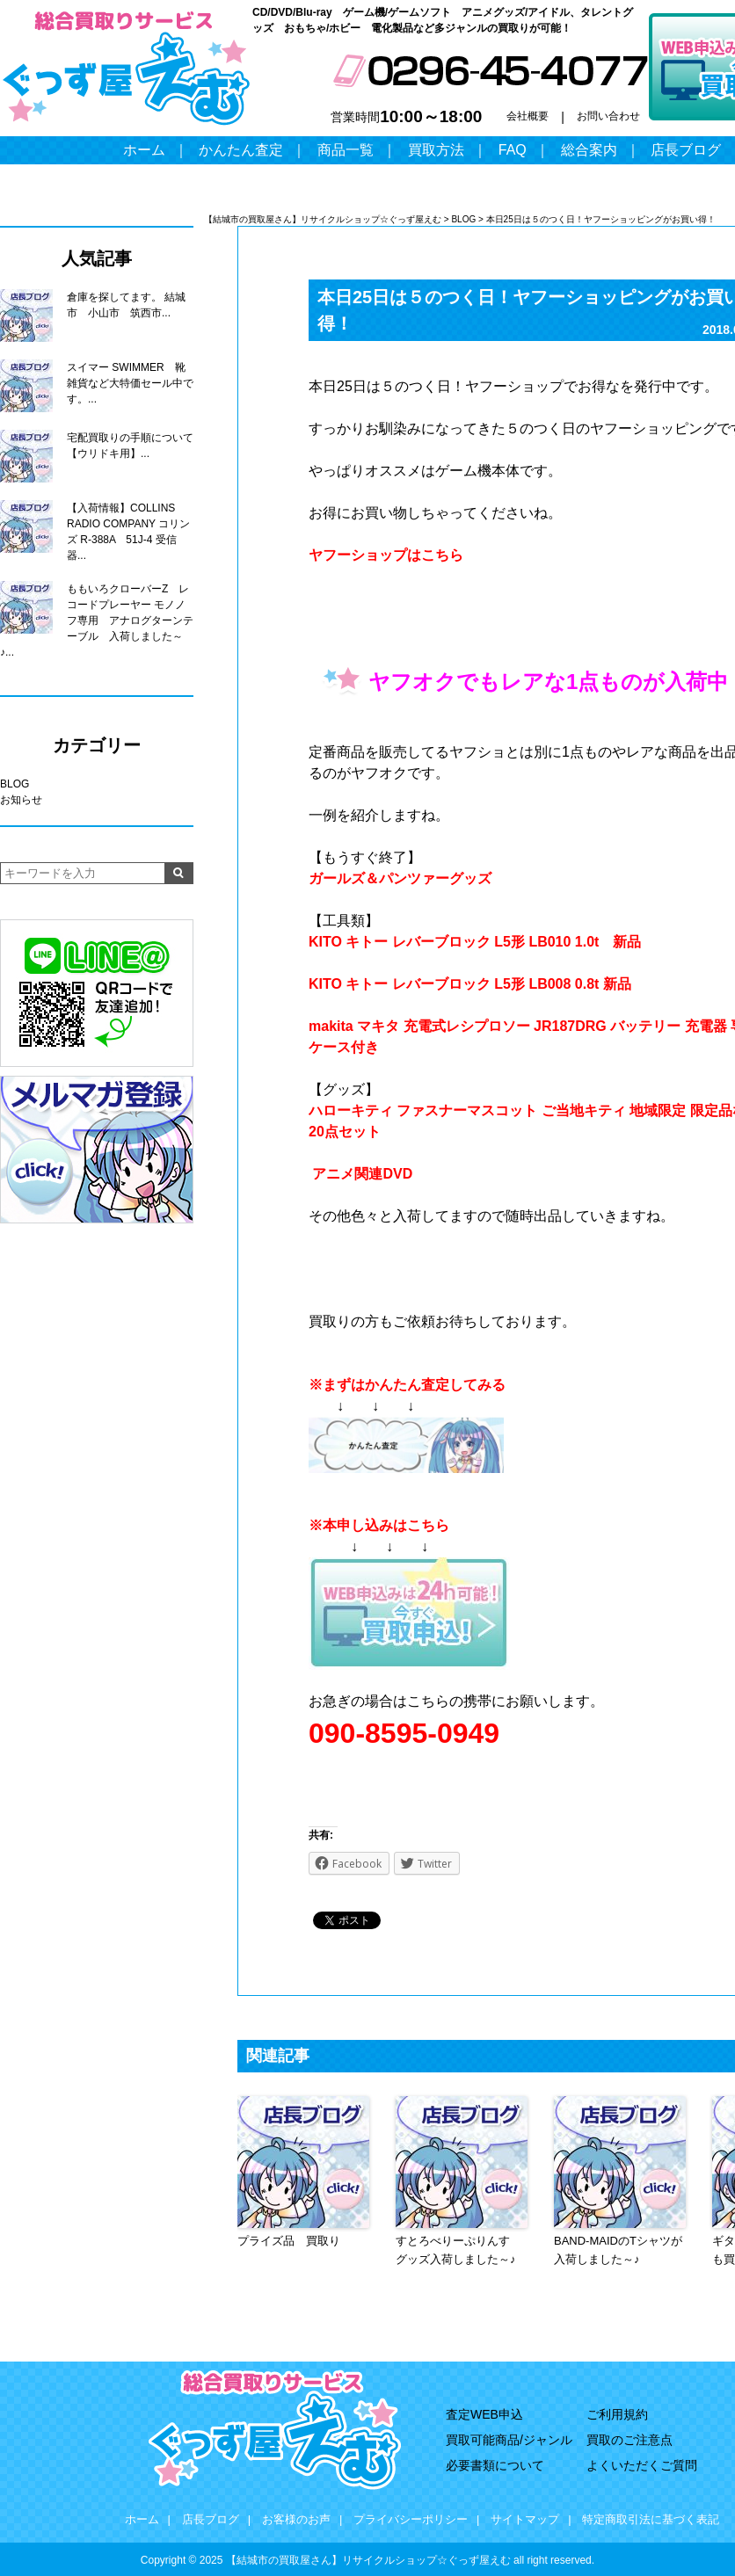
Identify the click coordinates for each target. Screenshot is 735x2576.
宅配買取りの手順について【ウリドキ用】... (130, 446)
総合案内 (589, 149)
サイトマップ (525, 2519)
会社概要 (527, 116)
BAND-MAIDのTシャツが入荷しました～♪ (618, 2250)
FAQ (512, 149)
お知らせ (21, 800)
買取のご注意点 (629, 2440)
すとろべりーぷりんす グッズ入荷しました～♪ (458, 2250)
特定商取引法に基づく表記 (650, 2519)
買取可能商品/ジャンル (509, 2440)
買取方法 (436, 149)
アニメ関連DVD (362, 1173)
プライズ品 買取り (288, 2240)
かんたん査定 (241, 149)
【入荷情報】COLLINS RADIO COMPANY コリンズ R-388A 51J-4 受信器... (128, 532)
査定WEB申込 (484, 2414)
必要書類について (495, 2465)
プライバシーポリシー (410, 2519)
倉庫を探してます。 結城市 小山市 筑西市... (126, 305)
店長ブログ (686, 149)
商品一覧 (345, 149)
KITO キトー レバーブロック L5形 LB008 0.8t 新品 (470, 983)
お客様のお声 (296, 2519)
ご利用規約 (617, 2414)
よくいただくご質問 (641, 2465)
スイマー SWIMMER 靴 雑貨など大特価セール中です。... (130, 383)
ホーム (144, 149)
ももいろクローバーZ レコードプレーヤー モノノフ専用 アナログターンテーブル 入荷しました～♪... (96, 620)
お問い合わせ (608, 116)
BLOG (14, 784)
